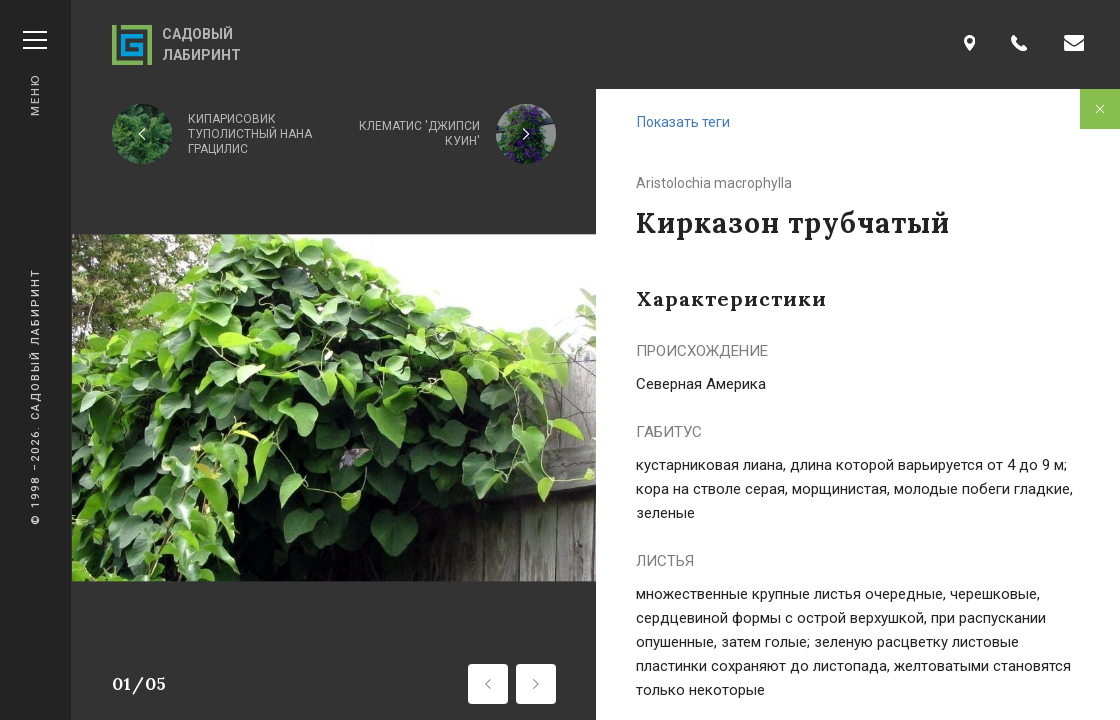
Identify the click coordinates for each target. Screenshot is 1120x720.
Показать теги (683, 122)
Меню (35, 73)
